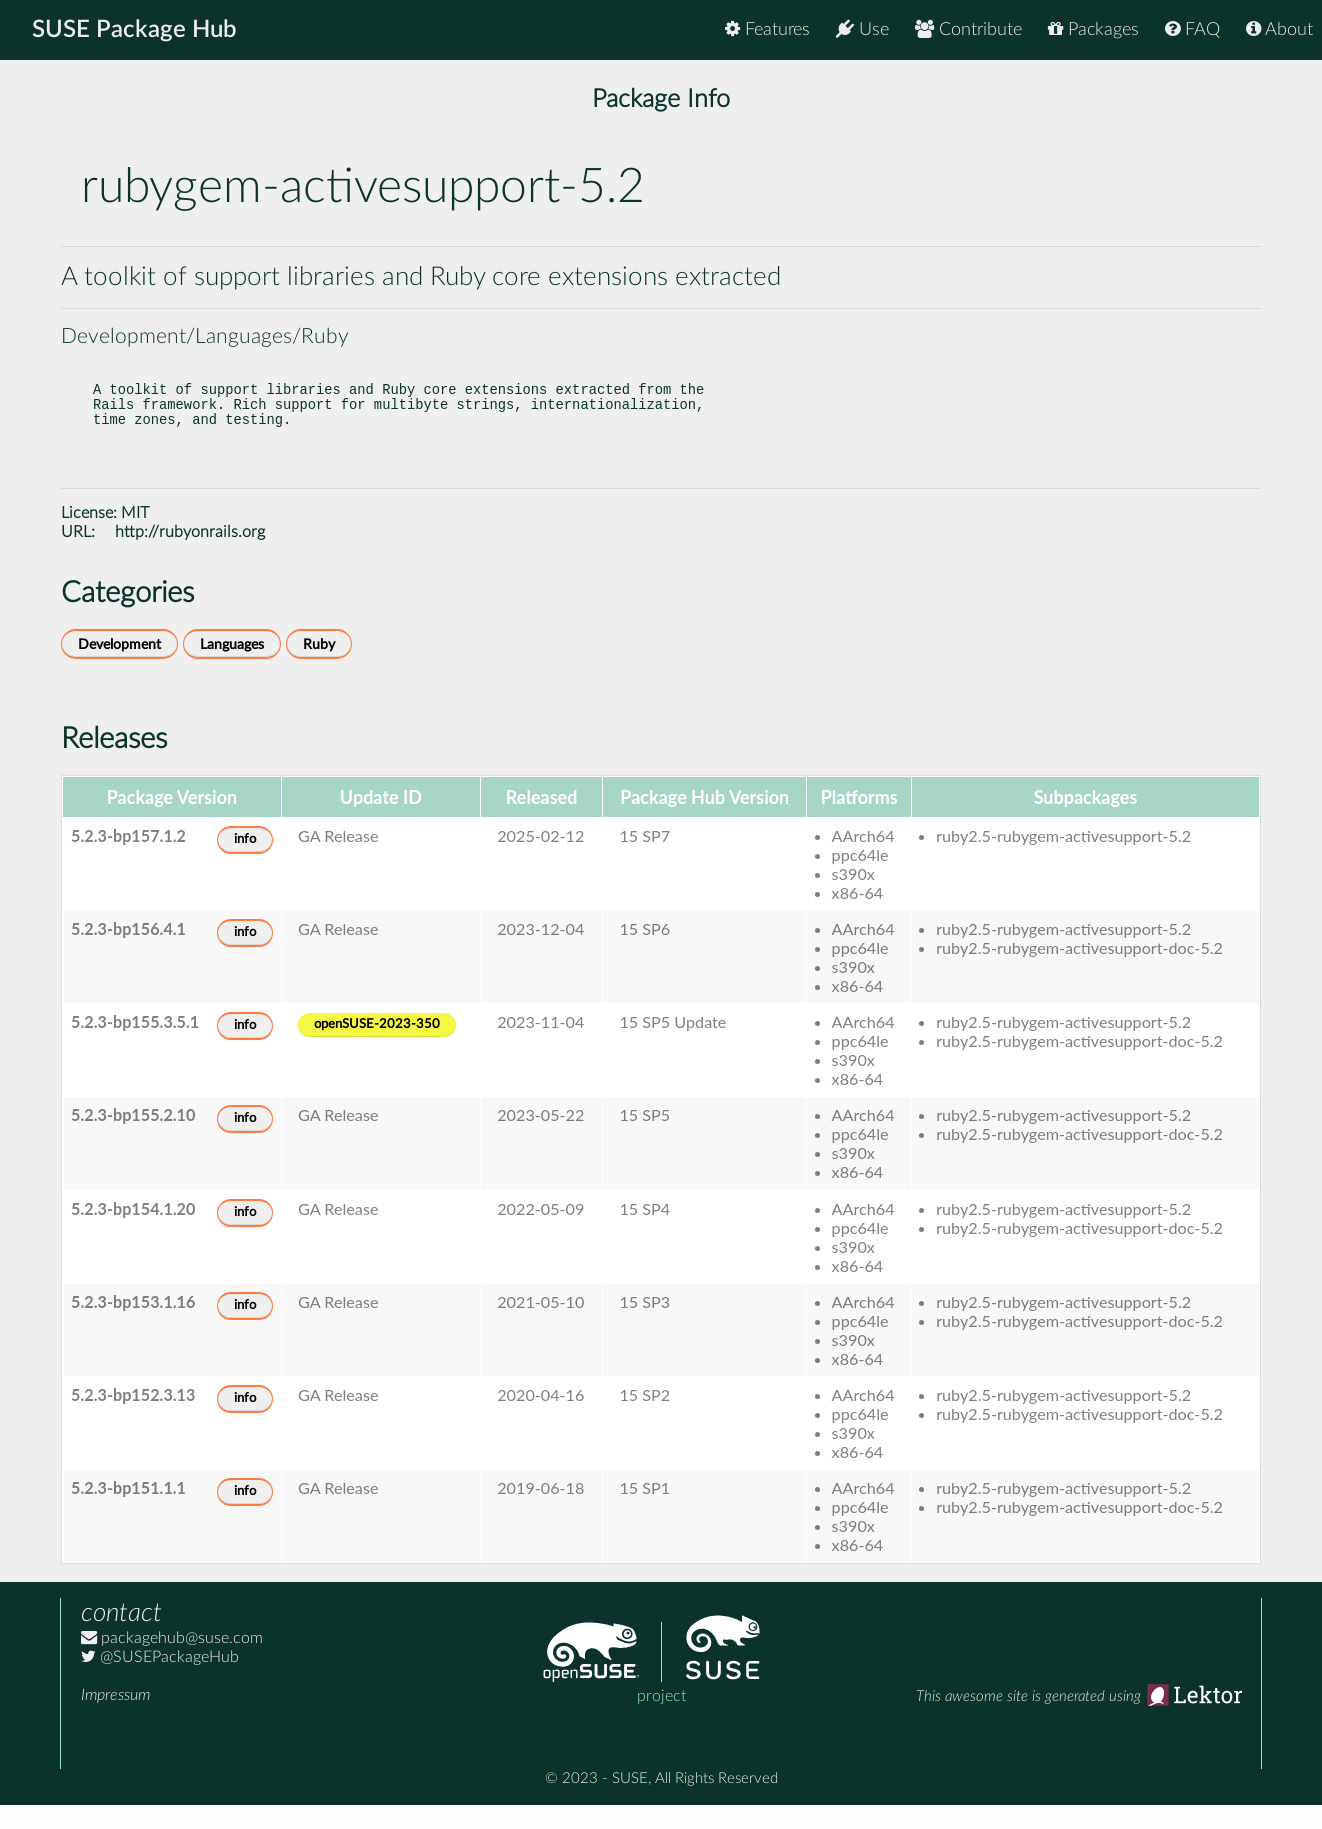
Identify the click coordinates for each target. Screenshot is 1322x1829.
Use (862, 29)
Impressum (115, 1719)
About (1279, 29)
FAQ (1192, 29)
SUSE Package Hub (135, 30)
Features (767, 29)
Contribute (968, 29)
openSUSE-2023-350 (377, 1048)
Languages (232, 668)
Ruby (319, 668)
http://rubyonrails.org (190, 556)
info (245, 863)
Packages (1093, 29)
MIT (135, 537)
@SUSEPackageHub (160, 1681)
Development (119, 668)
